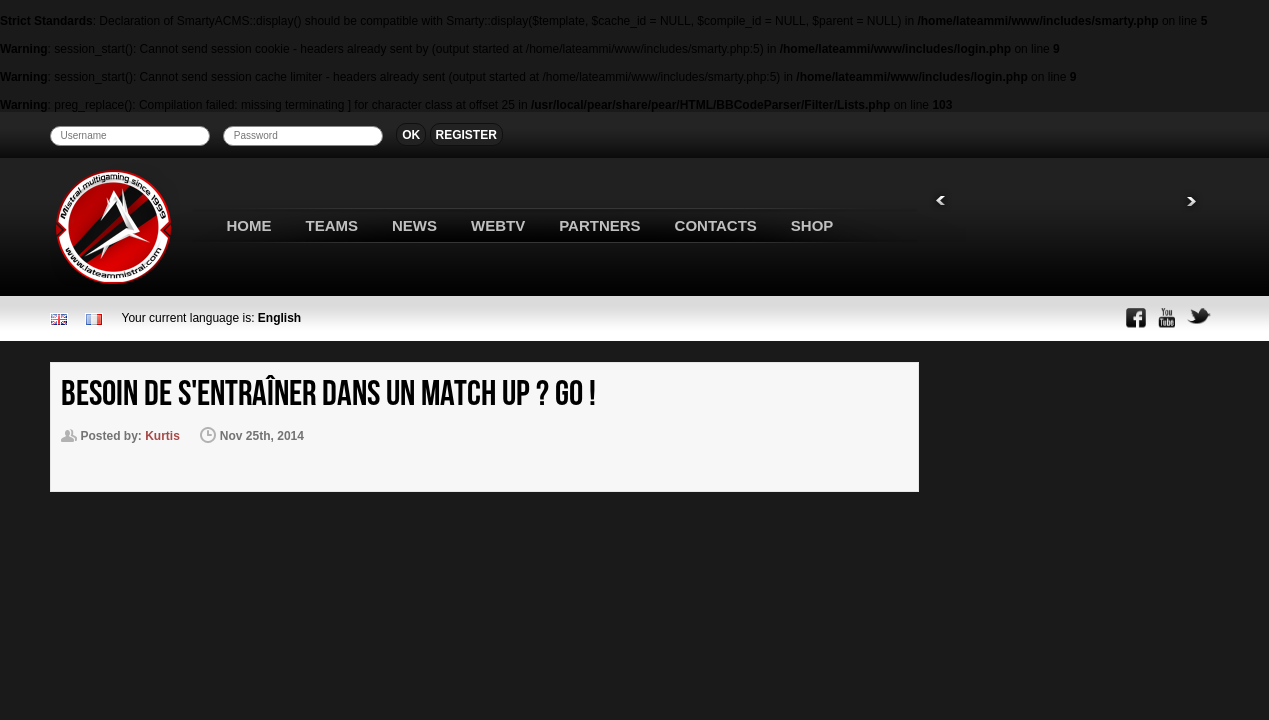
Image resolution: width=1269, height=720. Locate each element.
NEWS (414, 225)
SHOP (812, 225)
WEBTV (498, 225)
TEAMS (332, 225)
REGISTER (466, 135)
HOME (249, 225)
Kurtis (162, 436)
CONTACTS (716, 225)
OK (411, 135)
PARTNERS (599, 225)
